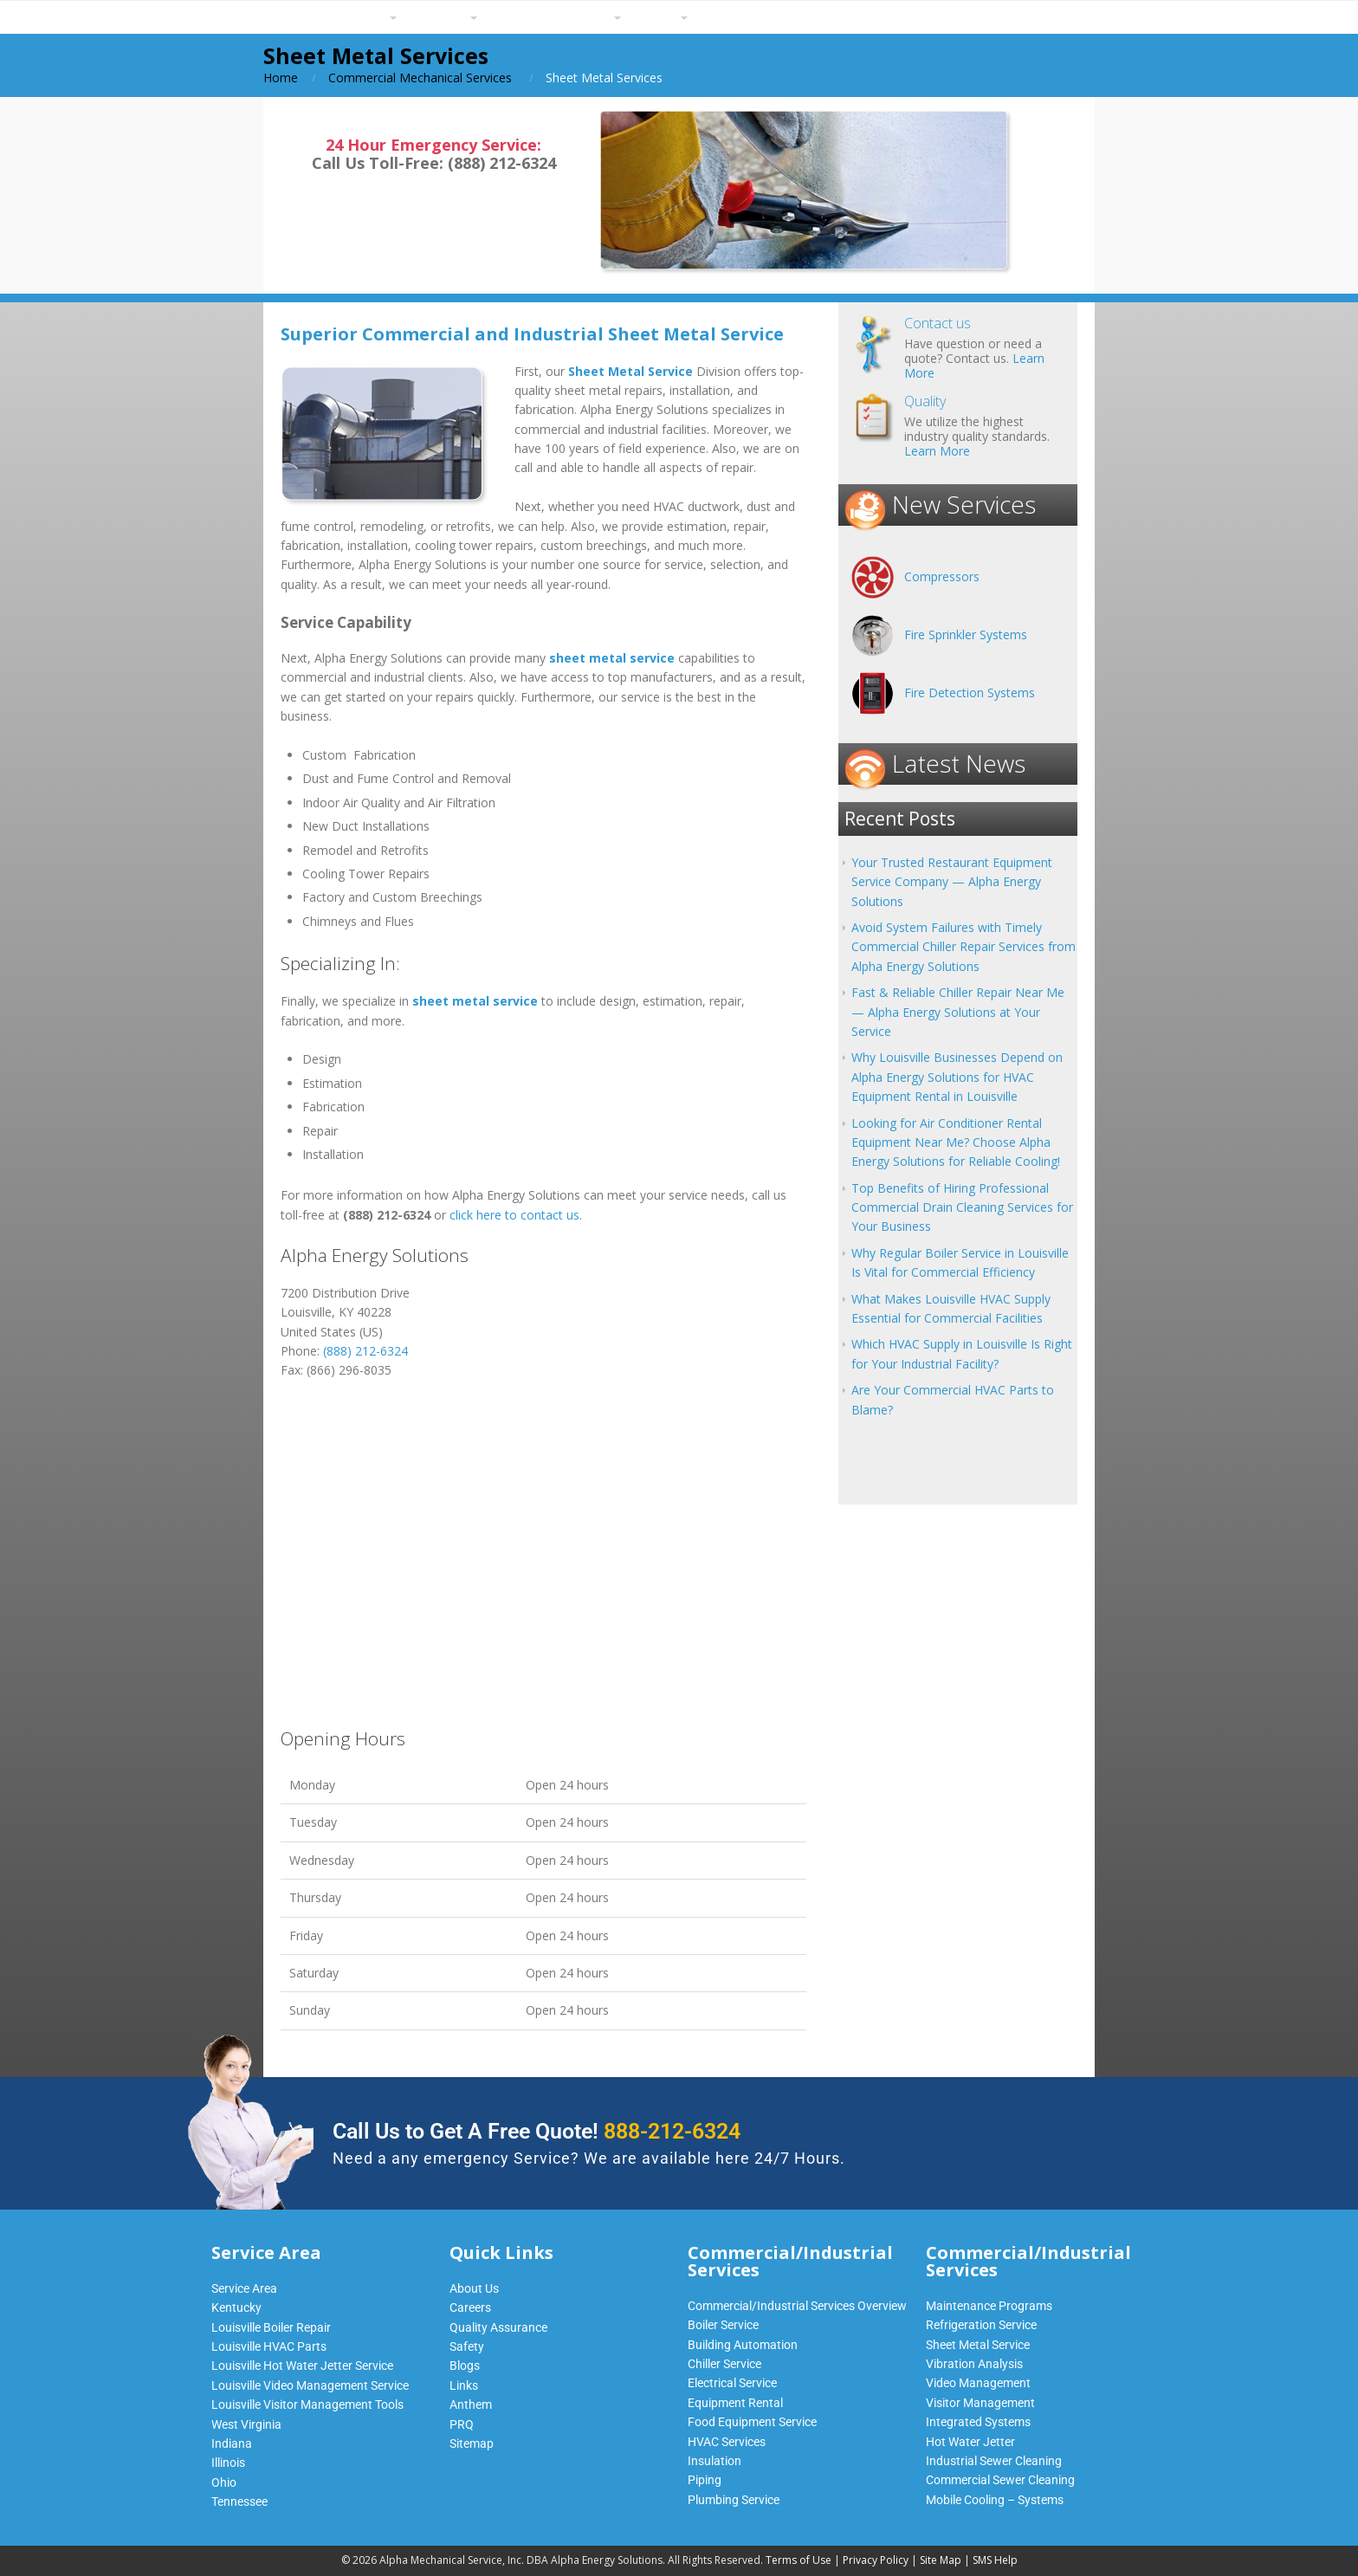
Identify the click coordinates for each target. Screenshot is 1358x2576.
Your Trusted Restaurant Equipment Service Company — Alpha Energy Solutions (951, 881)
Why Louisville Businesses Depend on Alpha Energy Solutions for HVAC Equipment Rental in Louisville (957, 1076)
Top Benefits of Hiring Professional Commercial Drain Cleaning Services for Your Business (962, 1207)
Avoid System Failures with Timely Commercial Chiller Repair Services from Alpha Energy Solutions (963, 946)
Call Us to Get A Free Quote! (536, 2131)
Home (280, 77)
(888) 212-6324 (365, 1351)
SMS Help (995, 2560)
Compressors (942, 576)
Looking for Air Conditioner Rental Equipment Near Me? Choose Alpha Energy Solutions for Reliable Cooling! (955, 1142)
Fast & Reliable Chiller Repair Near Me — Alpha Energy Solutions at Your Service (957, 1011)
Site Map (940, 2560)
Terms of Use (798, 2560)
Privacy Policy (876, 2560)
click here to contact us (514, 1215)
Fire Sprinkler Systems (965, 634)
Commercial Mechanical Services (420, 77)
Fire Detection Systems (969, 692)
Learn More (937, 451)
